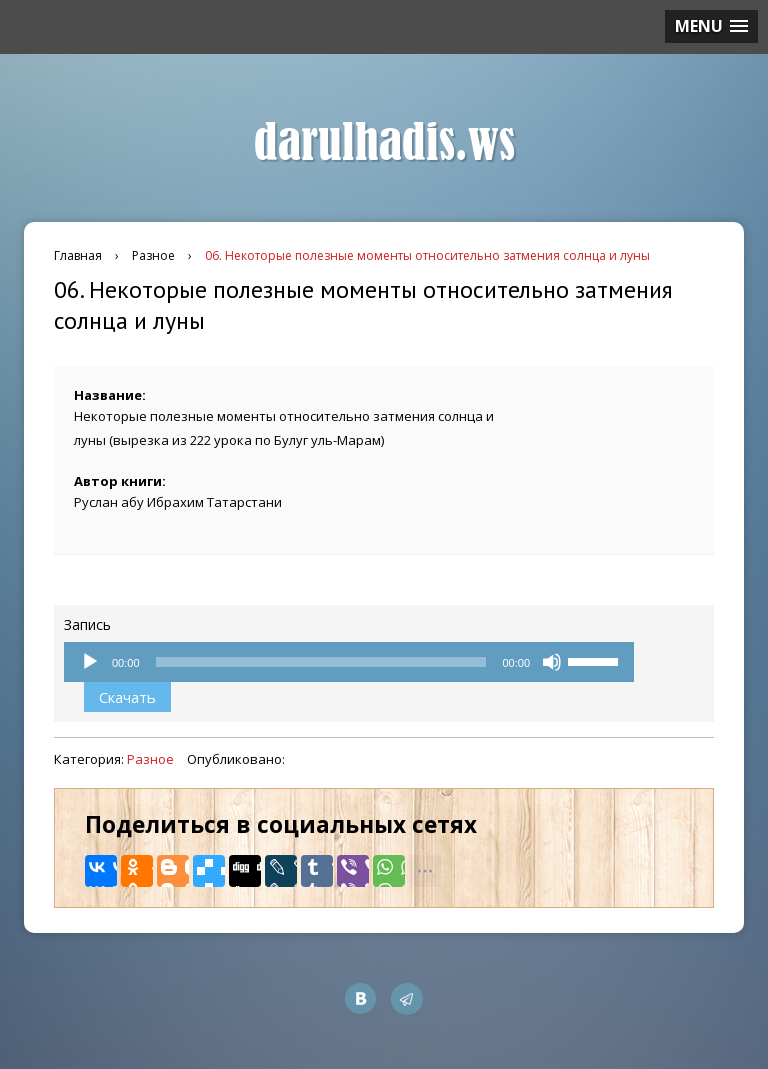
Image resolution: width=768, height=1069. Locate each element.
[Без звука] (552, 662)
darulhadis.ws (384, 143)
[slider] (321, 662)
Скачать (127, 697)
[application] (349, 662)
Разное (150, 759)
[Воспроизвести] (90, 662)
